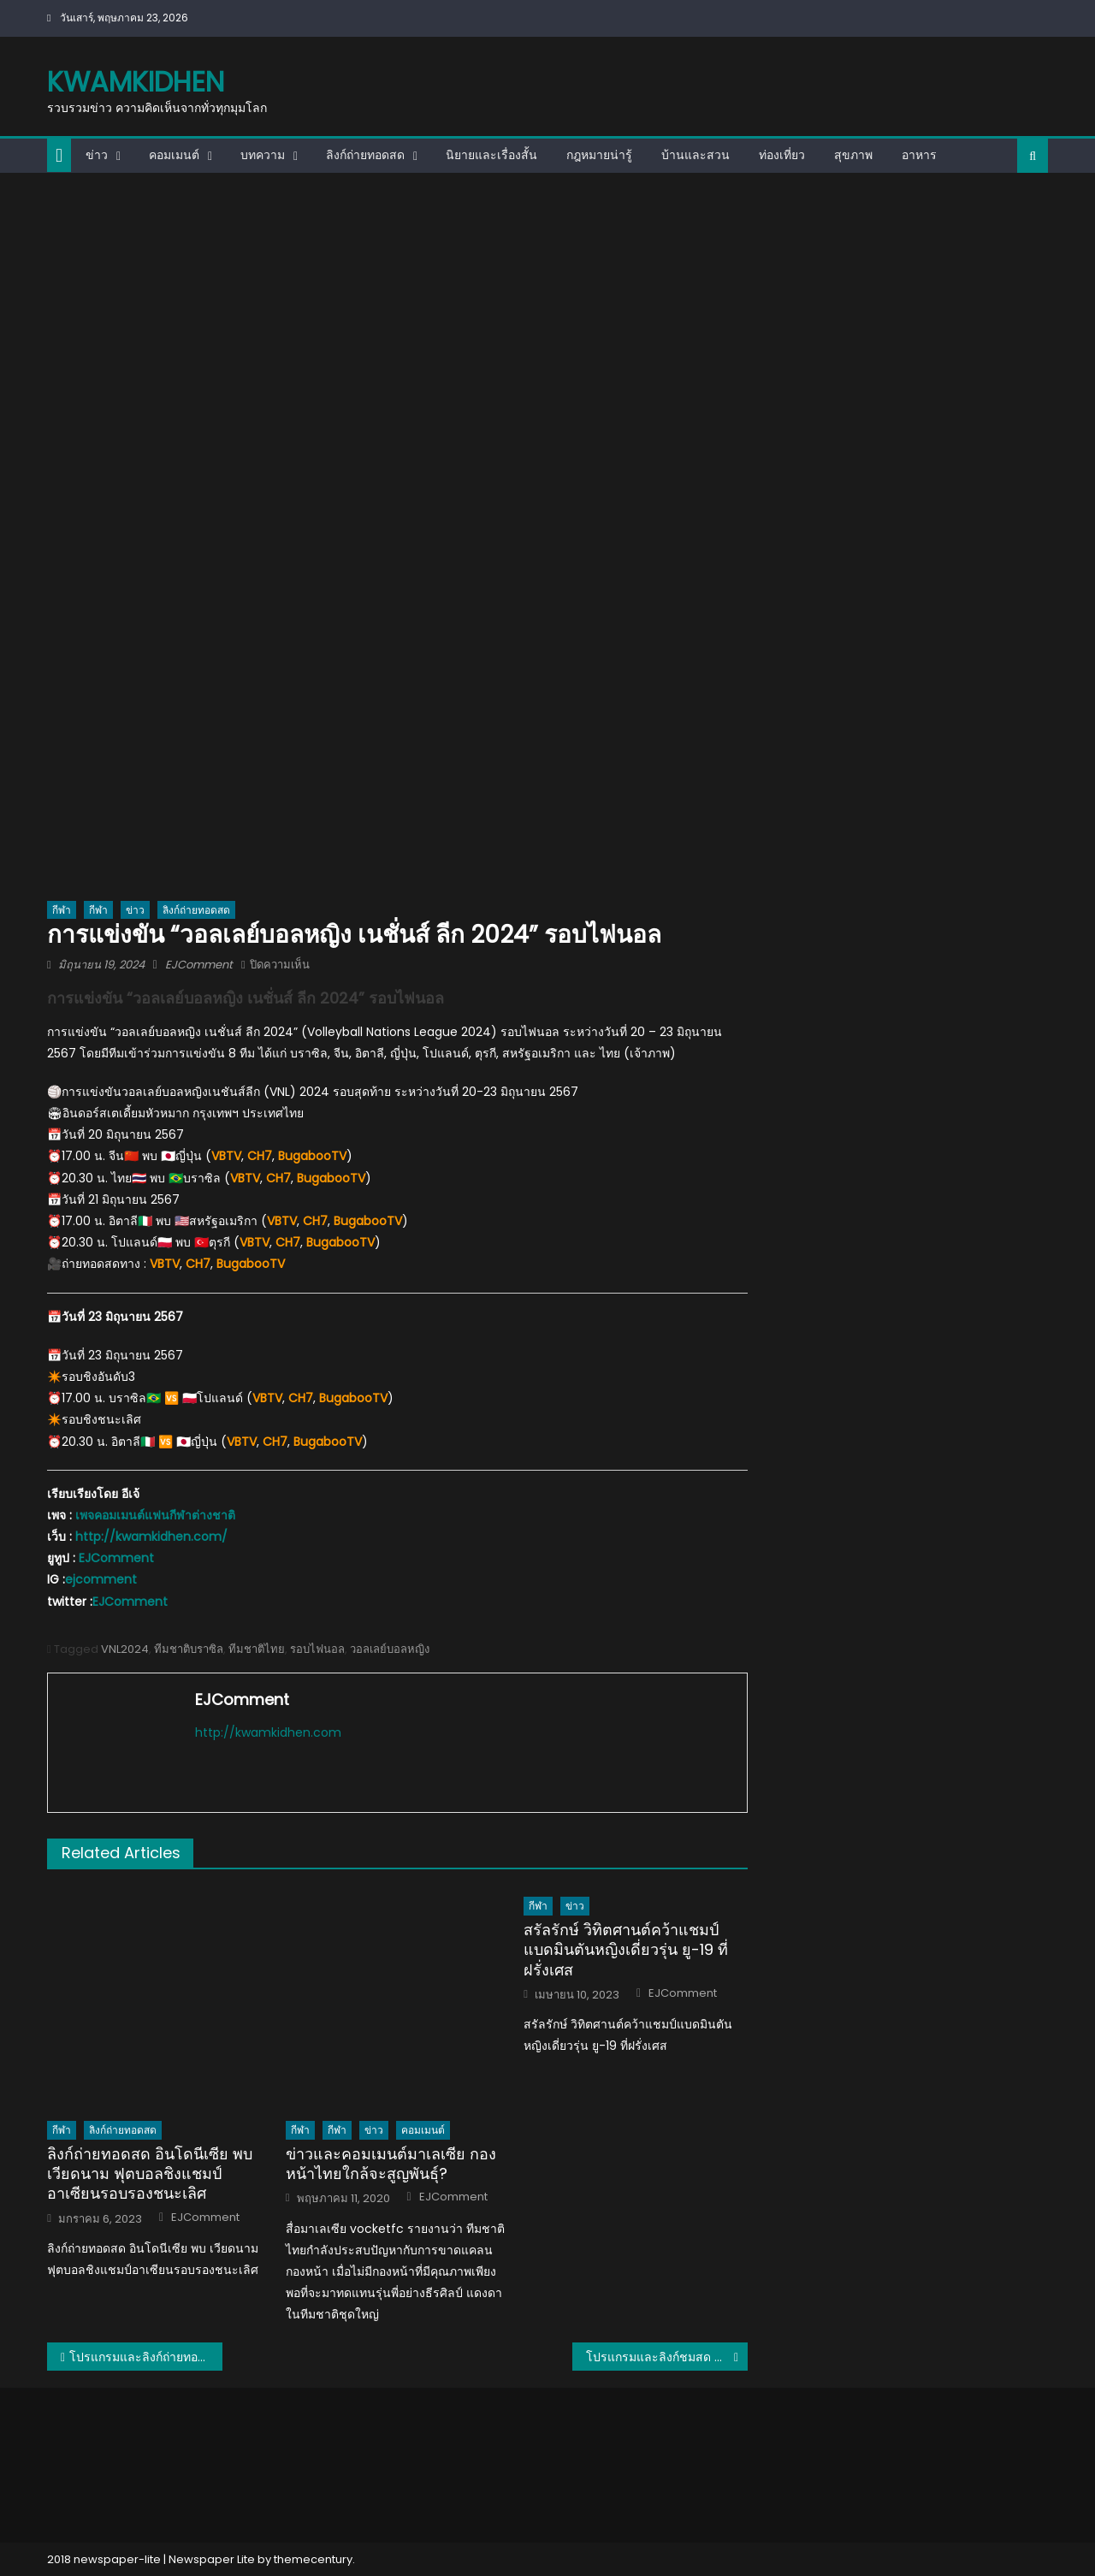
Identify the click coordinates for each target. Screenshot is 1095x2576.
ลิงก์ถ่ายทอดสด (365, 154)
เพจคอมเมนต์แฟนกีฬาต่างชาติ (155, 1515)
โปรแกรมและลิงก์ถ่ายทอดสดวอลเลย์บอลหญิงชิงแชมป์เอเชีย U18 (145, 2357)
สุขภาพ (853, 154)
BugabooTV (331, 1178)
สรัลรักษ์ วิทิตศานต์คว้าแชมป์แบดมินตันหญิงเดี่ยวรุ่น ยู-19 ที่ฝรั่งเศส (626, 1950)
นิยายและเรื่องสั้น (491, 154)
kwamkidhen (135, 81)
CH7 (300, 1397)
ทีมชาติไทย (256, 1649)
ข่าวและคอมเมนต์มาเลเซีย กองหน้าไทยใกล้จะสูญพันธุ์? (391, 2164)
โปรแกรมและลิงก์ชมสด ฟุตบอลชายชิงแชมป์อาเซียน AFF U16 (667, 2357)
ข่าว (97, 154)
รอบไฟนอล (317, 1649)
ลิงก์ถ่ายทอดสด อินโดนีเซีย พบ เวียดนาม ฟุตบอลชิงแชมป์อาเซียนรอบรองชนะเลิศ (149, 2174)
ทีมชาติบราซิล (188, 1649)
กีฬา (61, 910)
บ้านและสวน (695, 154)
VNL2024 (125, 1649)
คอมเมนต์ (174, 154)
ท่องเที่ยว (782, 154)
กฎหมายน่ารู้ (599, 154)
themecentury (313, 2559)
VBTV (226, 1155)
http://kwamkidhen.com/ (151, 1536)
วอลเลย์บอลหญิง (389, 1649)
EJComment (199, 964)
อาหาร (919, 154)
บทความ (262, 154)
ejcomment (101, 1579)
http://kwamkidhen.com (268, 1732)
